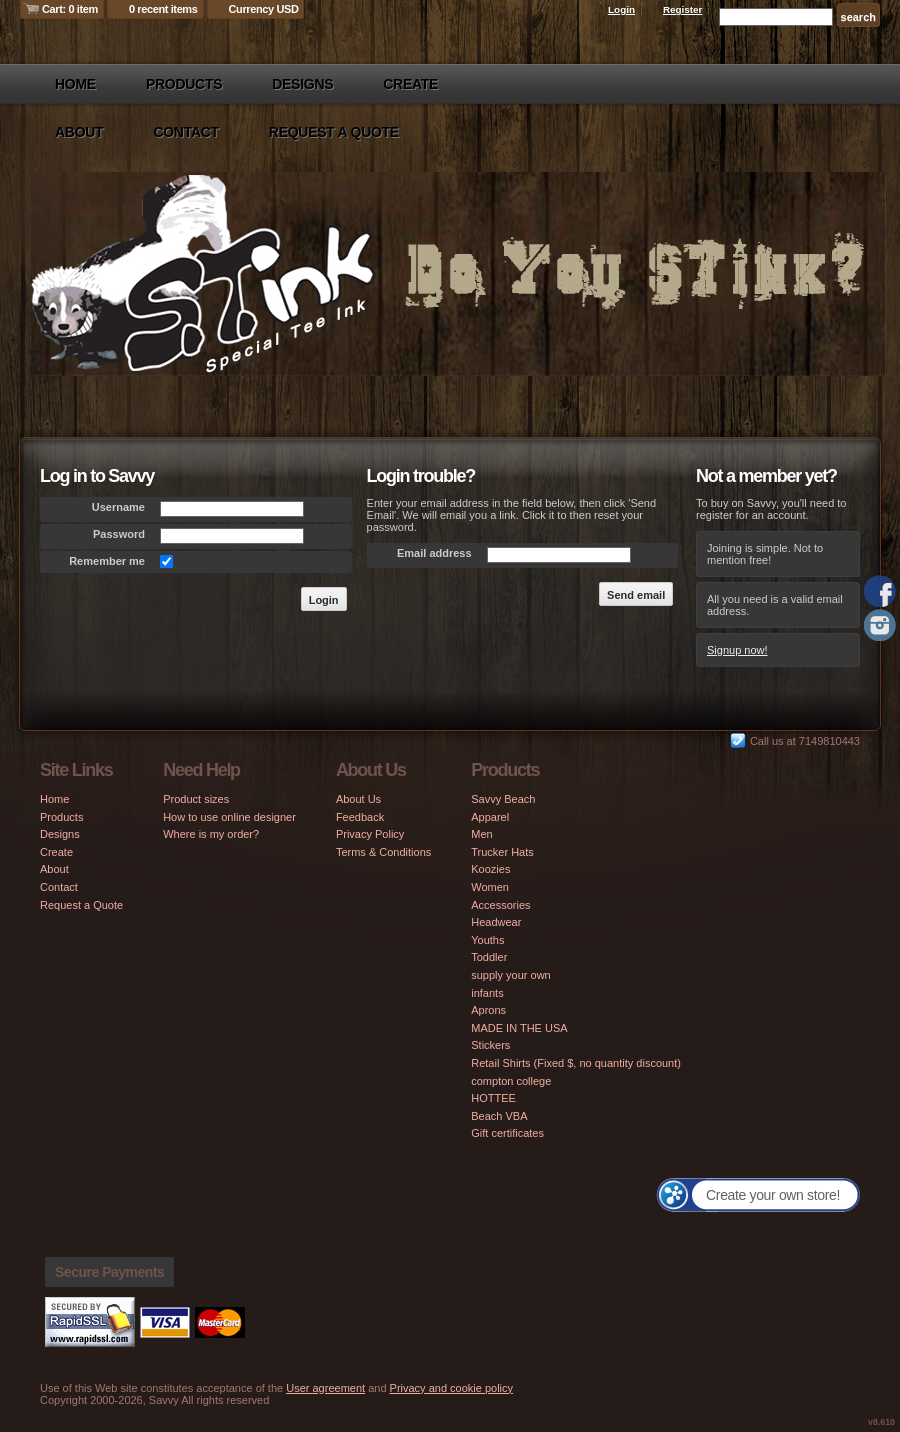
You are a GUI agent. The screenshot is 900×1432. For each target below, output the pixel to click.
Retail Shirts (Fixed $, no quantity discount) (576, 1063)
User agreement (325, 1388)
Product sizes (196, 799)
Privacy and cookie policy (452, 1388)
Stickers (490, 1045)
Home (75, 84)
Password (119, 534)
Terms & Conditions (383, 852)
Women (490, 887)
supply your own (511, 975)
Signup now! (737, 650)
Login (621, 9)
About (79, 132)
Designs (302, 84)
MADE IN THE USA (519, 1028)
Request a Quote (334, 132)
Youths (487, 940)
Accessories (500, 905)
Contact (185, 132)
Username (118, 507)
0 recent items (163, 9)
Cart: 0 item (70, 9)
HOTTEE (493, 1098)
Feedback (360, 817)
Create (410, 84)
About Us (358, 799)
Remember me (107, 561)
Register (683, 9)
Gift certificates (507, 1133)
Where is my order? (211, 834)
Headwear (496, 922)
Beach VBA (499, 1116)
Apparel (490, 817)
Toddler (489, 957)
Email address (434, 553)
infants (487, 993)
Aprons (488, 1010)
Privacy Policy (370, 834)
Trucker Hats (502, 852)
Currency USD (264, 9)
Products (184, 84)
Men (481, 834)
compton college (511, 1081)
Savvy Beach (503, 799)
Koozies (490, 869)
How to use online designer (229, 817)
